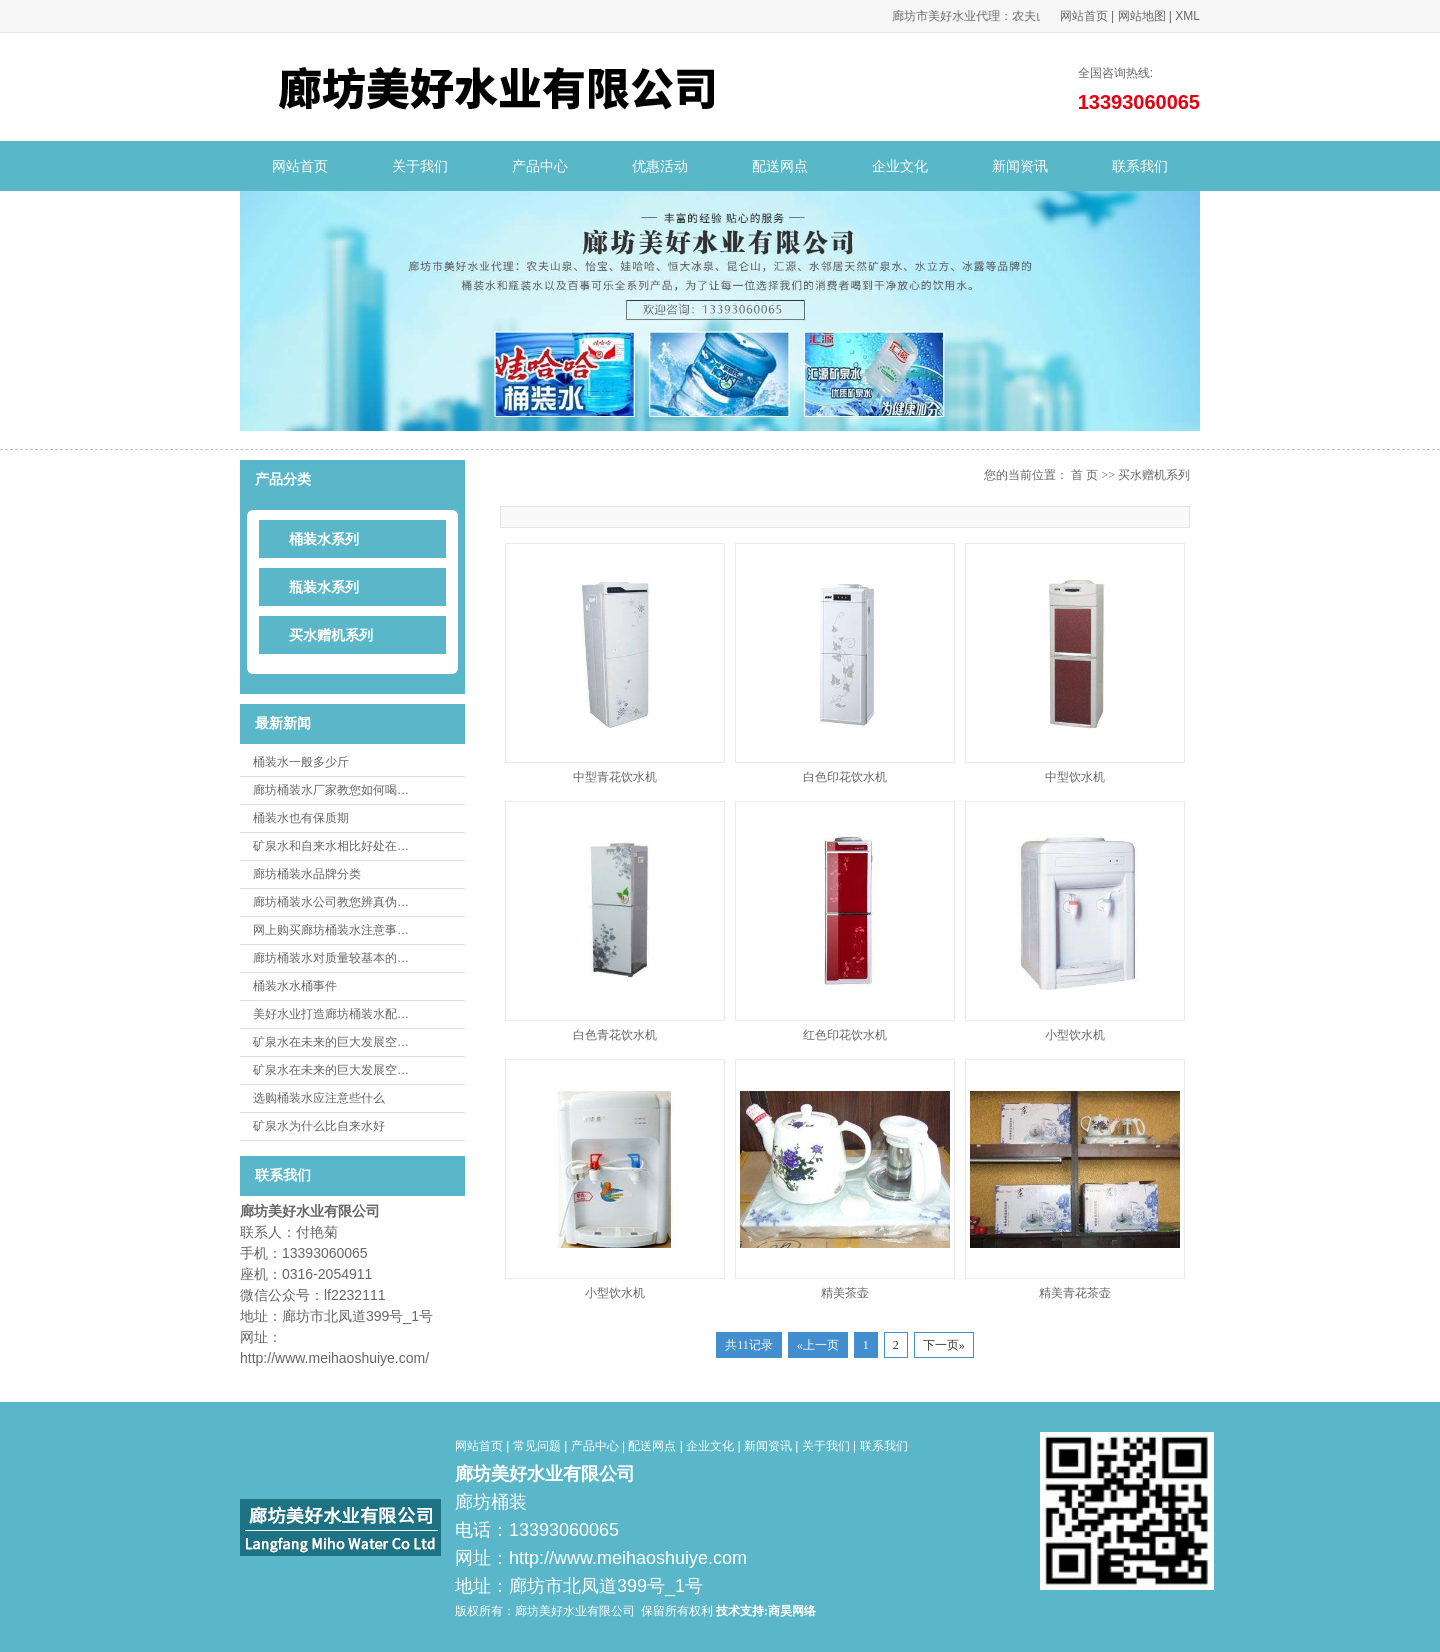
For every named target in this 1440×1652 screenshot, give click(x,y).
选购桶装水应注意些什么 (319, 1098)
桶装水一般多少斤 (301, 762)
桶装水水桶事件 (295, 986)
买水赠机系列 (1154, 475)
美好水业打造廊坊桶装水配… (331, 1014)
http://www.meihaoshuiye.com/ (334, 1358)
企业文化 (900, 166)
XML (1187, 16)
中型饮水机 (1075, 777)
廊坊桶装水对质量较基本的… (331, 958)
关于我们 (420, 166)
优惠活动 (660, 166)
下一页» (944, 1345)
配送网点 (780, 166)
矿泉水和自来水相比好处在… (331, 846)
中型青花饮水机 (615, 777)
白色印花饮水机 (845, 777)
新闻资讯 (1020, 166)
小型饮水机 (1075, 1035)
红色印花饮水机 (845, 1035)
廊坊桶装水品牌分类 (307, 874)
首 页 (1084, 475)
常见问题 (537, 1446)
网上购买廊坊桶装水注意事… (331, 930)
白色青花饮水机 (615, 1035)
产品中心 (540, 166)
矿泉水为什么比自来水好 (319, 1126)
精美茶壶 (845, 1293)
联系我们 (1140, 166)
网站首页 (1084, 16)
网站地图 (1142, 16)
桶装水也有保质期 (301, 818)
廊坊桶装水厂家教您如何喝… (331, 790)
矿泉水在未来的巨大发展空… (331, 1042)
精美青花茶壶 (1075, 1293)
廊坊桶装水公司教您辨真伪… (331, 902)
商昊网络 (792, 1611)
